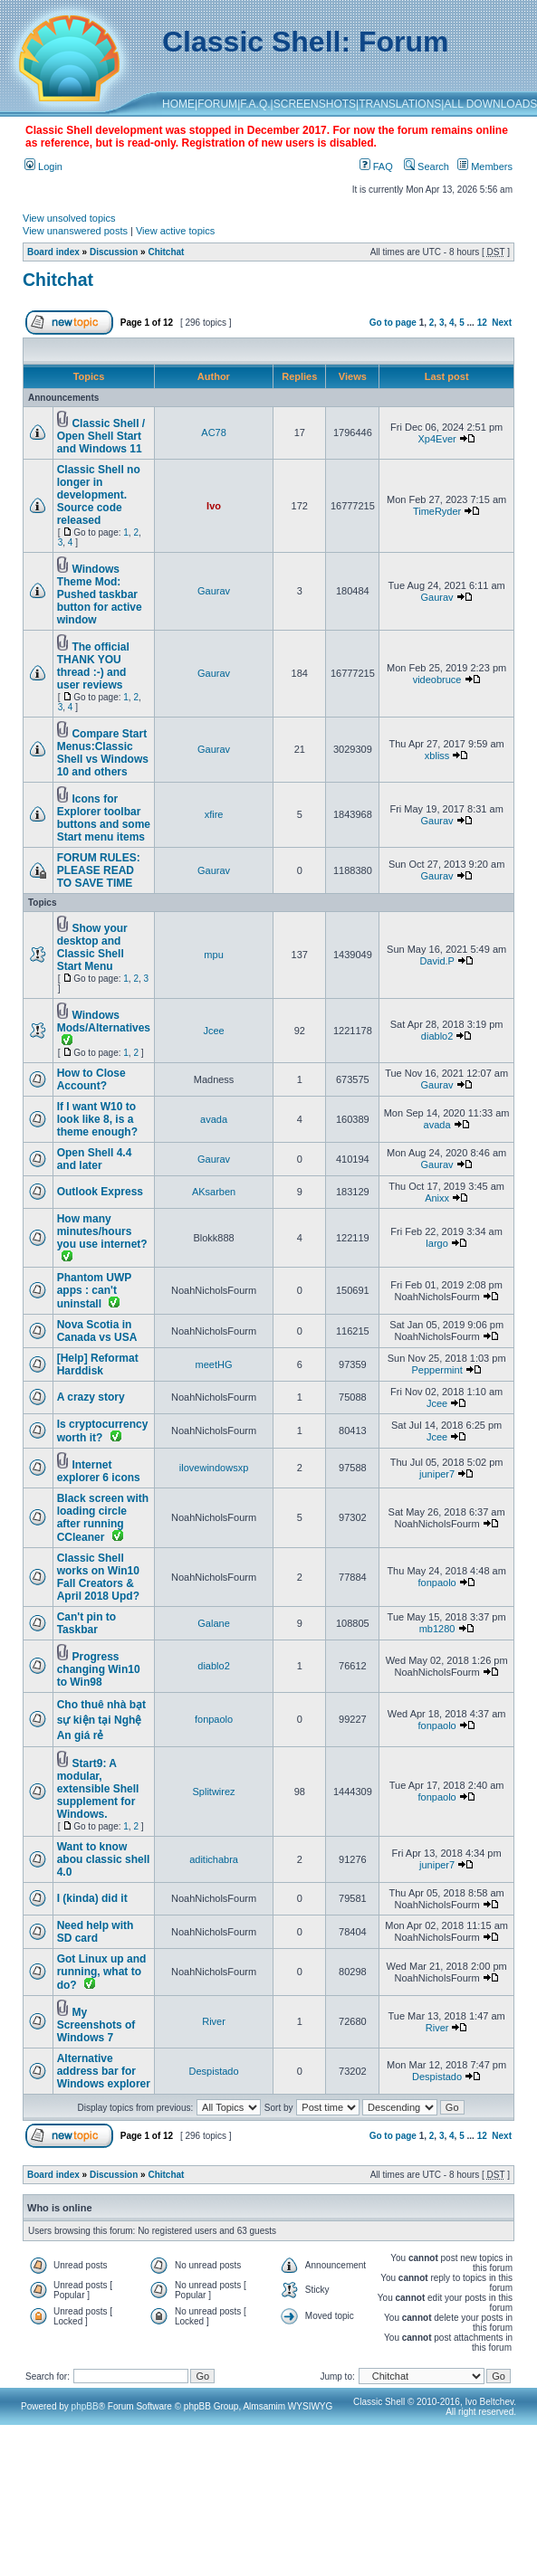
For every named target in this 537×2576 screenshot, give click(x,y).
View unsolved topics (69, 218)
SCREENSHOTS (314, 104)
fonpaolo (436, 1582)
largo (436, 1243)
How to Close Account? (91, 1079)
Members (485, 166)
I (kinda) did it (92, 1898)
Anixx (437, 1198)
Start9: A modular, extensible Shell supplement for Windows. (98, 1788)
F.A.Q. (255, 104)
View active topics (175, 230)
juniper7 (437, 1474)
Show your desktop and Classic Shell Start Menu (92, 947)
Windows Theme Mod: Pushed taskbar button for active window (99, 594)
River (213, 2021)
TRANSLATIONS (400, 104)
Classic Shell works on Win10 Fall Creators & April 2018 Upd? (98, 1577)
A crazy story (91, 1397)
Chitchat (166, 252)
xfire (214, 814)
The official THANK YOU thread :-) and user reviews (93, 666)
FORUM (217, 104)
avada (213, 1119)
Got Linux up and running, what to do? (102, 1972)
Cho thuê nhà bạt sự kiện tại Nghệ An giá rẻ (101, 1720)
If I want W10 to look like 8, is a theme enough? (97, 1119)
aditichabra (213, 1859)
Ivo (213, 505)
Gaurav (213, 590)
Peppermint (436, 1369)
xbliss (437, 755)
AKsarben (213, 1191)
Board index (53, 252)
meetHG (214, 1364)
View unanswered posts (75, 230)
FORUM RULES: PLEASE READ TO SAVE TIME (98, 870)
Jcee (213, 1030)
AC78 (213, 432)
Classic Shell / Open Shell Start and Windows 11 (101, 436)
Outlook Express (100, 1191)
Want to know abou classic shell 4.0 (103, 1859)
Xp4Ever (436, 438)
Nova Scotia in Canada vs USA (97, 1331)
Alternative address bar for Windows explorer (103, 2071)
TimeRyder (437, 511)
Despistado (214, 2071)
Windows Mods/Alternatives (103, 1021)
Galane (213, 1623)
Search (426, 166)
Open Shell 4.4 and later (94, 1159)
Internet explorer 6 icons (98, 1471)
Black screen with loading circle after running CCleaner (103, 1518)
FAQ (376, 166)
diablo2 (437, 1036)
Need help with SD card (95, 1931)
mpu (213, 954)
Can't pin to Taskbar (87, 1623)
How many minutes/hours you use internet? (102, 1231)
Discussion (114, 252)
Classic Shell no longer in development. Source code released (98, 495)
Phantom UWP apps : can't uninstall (94, 1290)
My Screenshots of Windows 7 (96, 2025)
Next (502, 323)
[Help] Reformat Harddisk (98, 1364)
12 (482, 323)
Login (43, 166)
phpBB (85, 2406)
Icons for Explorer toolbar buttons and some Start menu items (103, 818)
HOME (178, 104)
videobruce (437, 679)
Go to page (393, 323)
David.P (436, 960)
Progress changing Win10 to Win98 (98, 1669)
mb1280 (437, 1628)
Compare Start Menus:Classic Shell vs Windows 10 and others (103, 752)
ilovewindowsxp (213, 1467)
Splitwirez (214, 1791)
